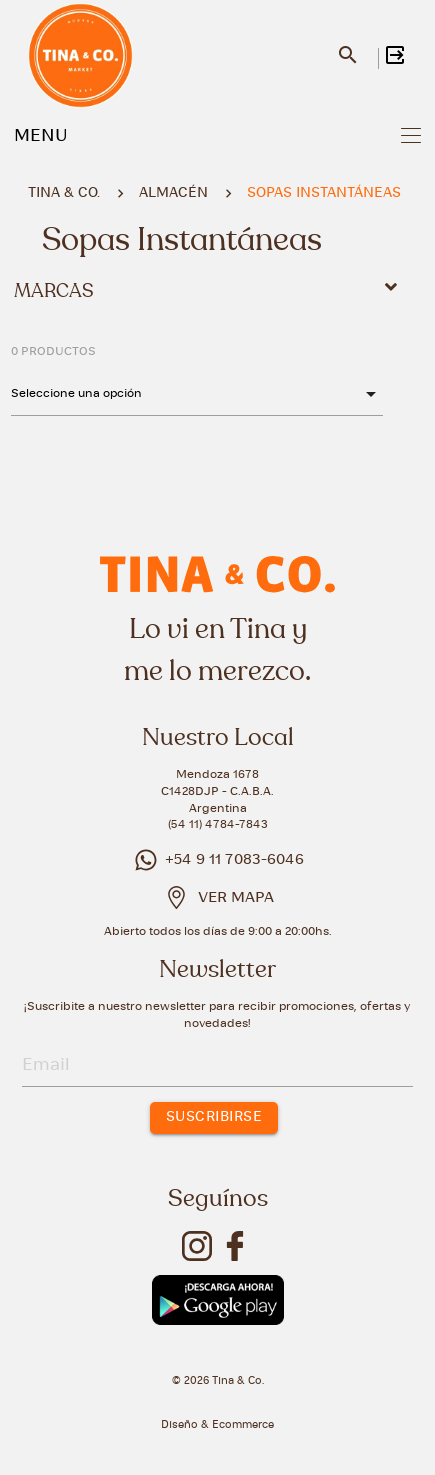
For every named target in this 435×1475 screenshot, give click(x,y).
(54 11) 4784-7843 (218, 824)
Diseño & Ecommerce (217, 1425)
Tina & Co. (64, 193)
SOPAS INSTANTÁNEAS (324, 193)
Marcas (209, 290)
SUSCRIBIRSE (214, 1117)
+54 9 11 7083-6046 (217, 860)
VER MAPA (236, 898)
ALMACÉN (173, 193)
